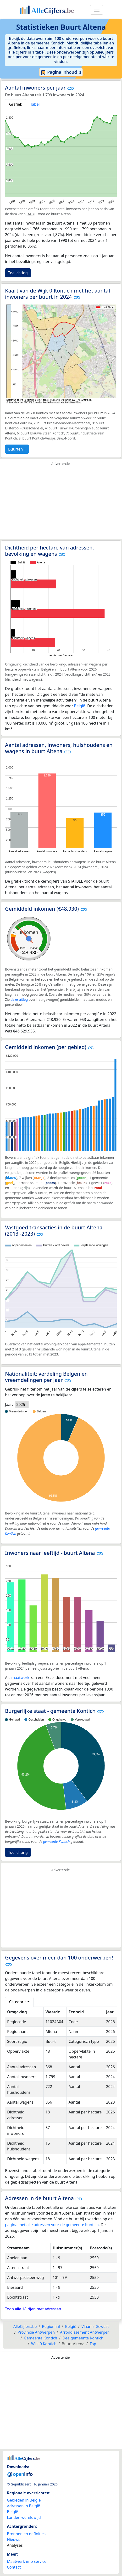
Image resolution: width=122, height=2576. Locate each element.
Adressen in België (23, 2506)
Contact (14, 2567)
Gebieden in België (24, 2500)
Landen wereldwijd (24, 2517)
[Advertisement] (61, 503)
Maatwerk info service (26, 2561)
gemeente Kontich (56, 1841)
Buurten (15, 449)
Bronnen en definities (26, 2533)
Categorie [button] (18, 2001)
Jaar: (9, 1404)
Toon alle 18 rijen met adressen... (34, 2309)
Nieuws (13, 2539)
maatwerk (20, 1677)
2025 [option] (20, 1404)
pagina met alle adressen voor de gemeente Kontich (52, 2224)
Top (93, 2343)
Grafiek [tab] (15, 104)
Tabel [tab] (35, 104)
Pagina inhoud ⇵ (61, 72)
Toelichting (18, 272)
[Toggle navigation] (96, 10)
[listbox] (22, 1404)
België (79, 705)
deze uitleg (19, 999)
